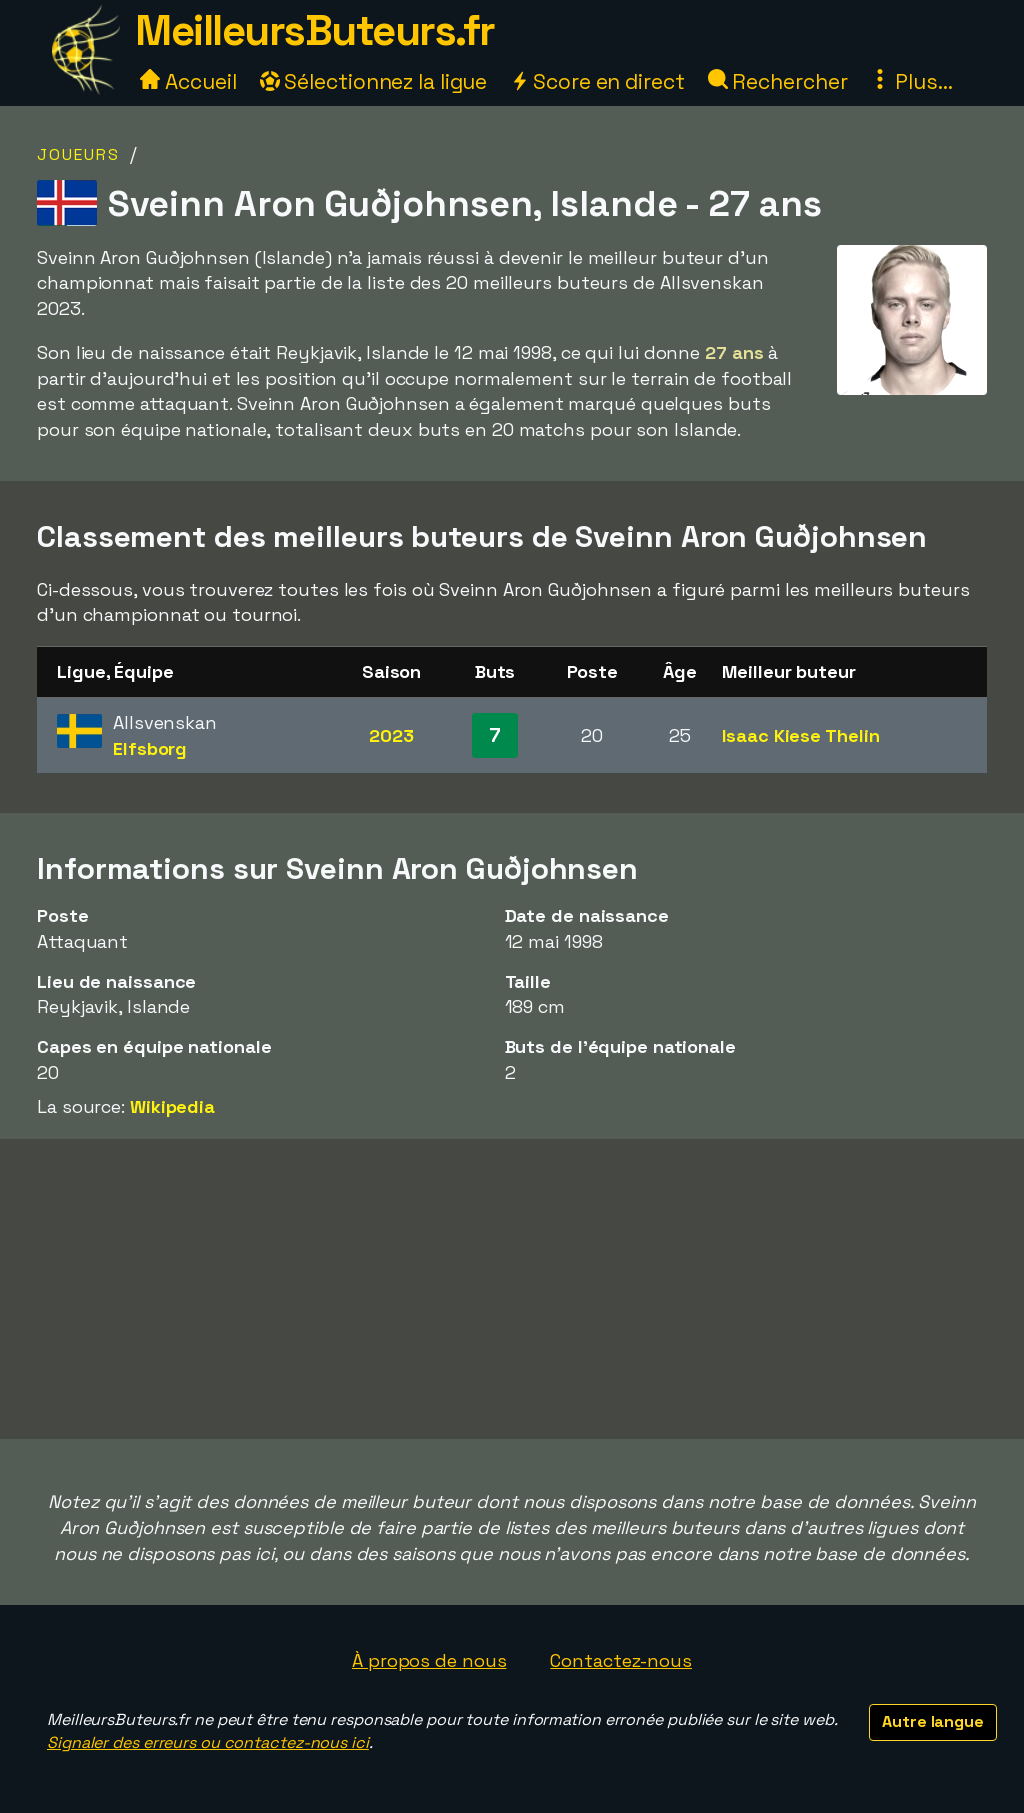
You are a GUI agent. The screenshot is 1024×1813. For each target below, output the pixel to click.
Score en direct (597, 81)
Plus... (911, 81)
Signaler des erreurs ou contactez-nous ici (208, 1742)
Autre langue (933, 1721)
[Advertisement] (512, 1289)
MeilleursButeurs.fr (315, 30)
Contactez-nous (621, 1660)
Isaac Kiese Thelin (800, 735)
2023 (391, 735)
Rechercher (778, 81)
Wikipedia (172, 1106)
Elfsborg (150, 748)
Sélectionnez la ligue (374, 81)
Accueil (188, 81)
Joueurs (78, 154)
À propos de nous (429, 1660)
